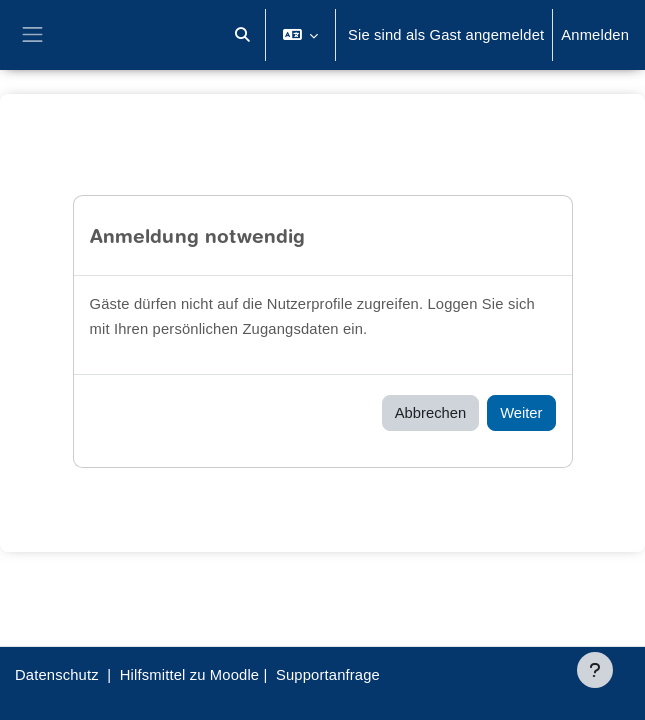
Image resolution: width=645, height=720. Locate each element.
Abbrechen (430, 413)
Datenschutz (57, 675)
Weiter (521, 413)
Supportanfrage (328, 675)
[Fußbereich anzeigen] (595, 670)
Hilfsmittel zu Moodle (189, 675)
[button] (242, 35)
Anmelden (595, 35)
